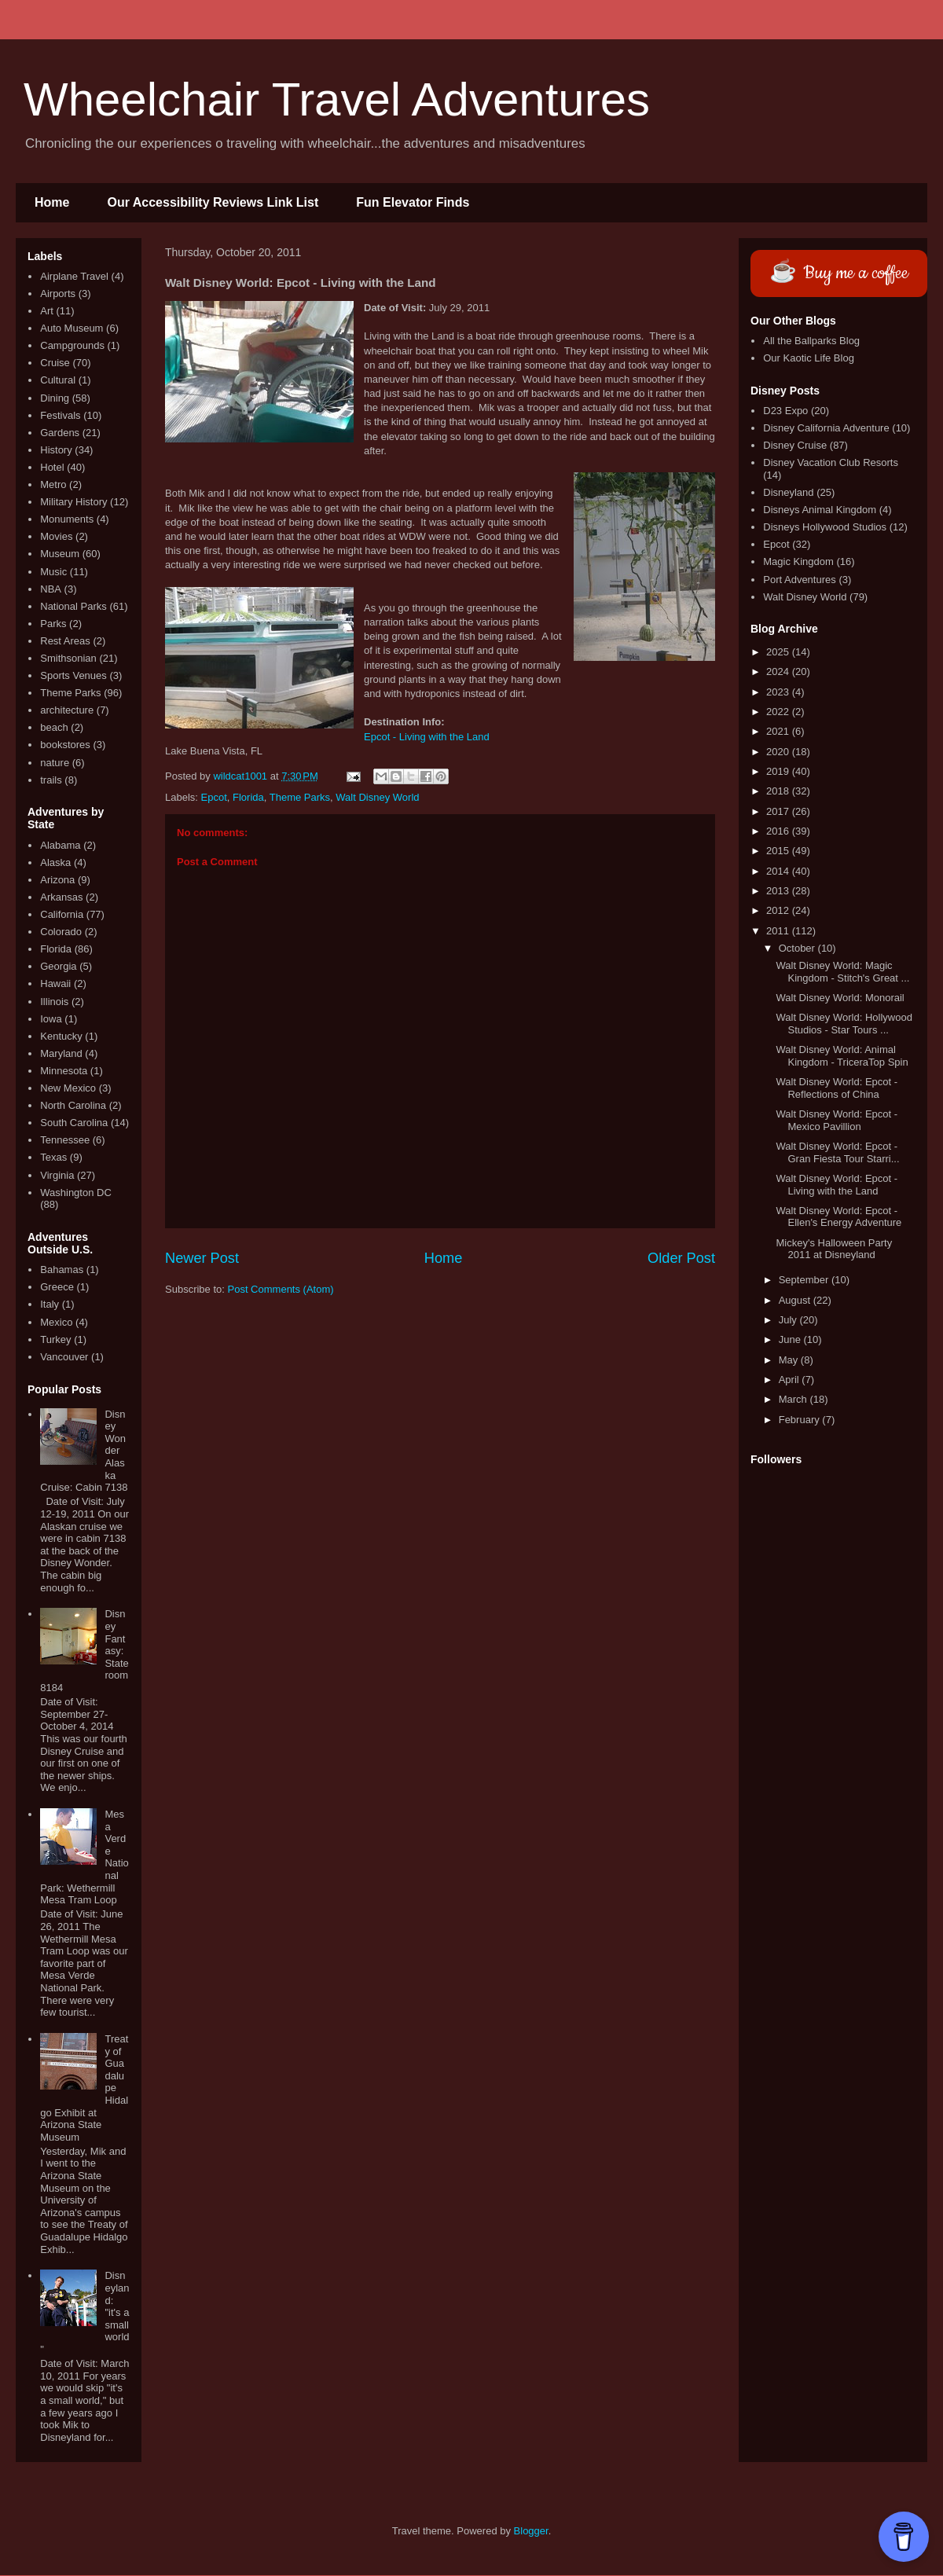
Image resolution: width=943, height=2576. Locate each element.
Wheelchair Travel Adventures (337, 99)
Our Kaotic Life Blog (808, 358)
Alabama (60, 845)
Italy (49, 1304)
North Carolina (73, 1105)
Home (52, 202)
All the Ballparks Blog (811, 341)
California (61, 914)
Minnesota (63, 1071)
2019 (779, 771)
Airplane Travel (74, 276)
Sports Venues (73, 675)
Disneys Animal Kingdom (819, 510)
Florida (248, 797)
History (56, 450)
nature (54, 763)
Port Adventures (799, 579)
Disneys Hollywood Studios (824, 527)
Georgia (58, 966)
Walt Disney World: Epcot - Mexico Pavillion (836, 1120)
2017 (779, 811)
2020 (779, 752)
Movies (56, 536)
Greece (57, 1287)
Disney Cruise (795, 445)
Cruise (55, 363)
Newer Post (202, 1258)
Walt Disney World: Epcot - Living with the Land (836, 1184)
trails (50, 780)
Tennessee (65, 1140)
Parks (53, 623)
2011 (779, 931)
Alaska (55, 862)
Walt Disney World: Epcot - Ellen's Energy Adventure (838, 1217)
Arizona (57, 880)
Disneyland (788, 492)
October (798, 948)
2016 (779, 831)
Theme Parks (300, 797)
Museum (59, 554)
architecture (67, 710)
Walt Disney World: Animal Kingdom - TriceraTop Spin (842, 1056)
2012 (779, 910)
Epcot (214, 797)
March (794, 1399)
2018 (779, 791)
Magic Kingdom (798, 561)
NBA (50, 589)
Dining (54, 398)
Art (46, 311)
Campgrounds (72, 345)
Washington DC (76, 1192)
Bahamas (61, 1269)
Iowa (50, 1019)
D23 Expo (785, 410)
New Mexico (68, 1088)
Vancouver (64, 1357)
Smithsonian (68, 658)
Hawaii (55, 983)
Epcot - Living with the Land (427, 737)
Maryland (61, 1053)
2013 (779, 891)
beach (54, 727)
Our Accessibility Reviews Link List (212, 202)
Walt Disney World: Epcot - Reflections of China (836, 1088)
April (790, 1379)
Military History (73, 502)
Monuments (67, 519)
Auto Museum (71, 328)
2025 (779, 652)
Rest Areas (65, 641)
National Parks (73, 606)
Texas (53, 1157)
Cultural (57, 380)
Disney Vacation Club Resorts (830, 462)
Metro (53, 484)
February (801, 1420)
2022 (779, 711)
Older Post (681, 1258)
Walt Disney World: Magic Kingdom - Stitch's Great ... (842, 972)
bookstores (65, 744)
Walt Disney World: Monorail (840, 998)
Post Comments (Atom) (281, 1289)
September (805, 1280)
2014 (779, 871)
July (789, 1320)
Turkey (55, 1339)
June (791, 1339)
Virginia (57, 1175)
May (790, 1360)
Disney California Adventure (826, 428)
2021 (779, 731)
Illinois (54, 1001)
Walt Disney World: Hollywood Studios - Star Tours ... (844, 1023)
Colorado (61, 932)
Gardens (59, 433)
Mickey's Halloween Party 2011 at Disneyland (834, 1249)
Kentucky (61, 1036)
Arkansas (61, 897)
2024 (779, 671)
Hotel (52, 467)
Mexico (56, 1322)
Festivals (60, 415)
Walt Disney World (377, 797)
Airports (57, 293)
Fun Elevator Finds (412, 202)
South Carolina (74, 1122)
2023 (779, 692)
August (796, 1300)
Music (53, 572)
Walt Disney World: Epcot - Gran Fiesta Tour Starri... (837, 1152)
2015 (779, 851)
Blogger (531, 2531)
